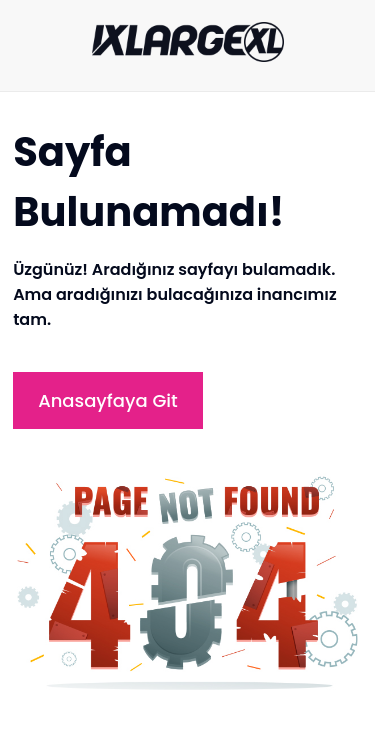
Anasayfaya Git (108, 400)
